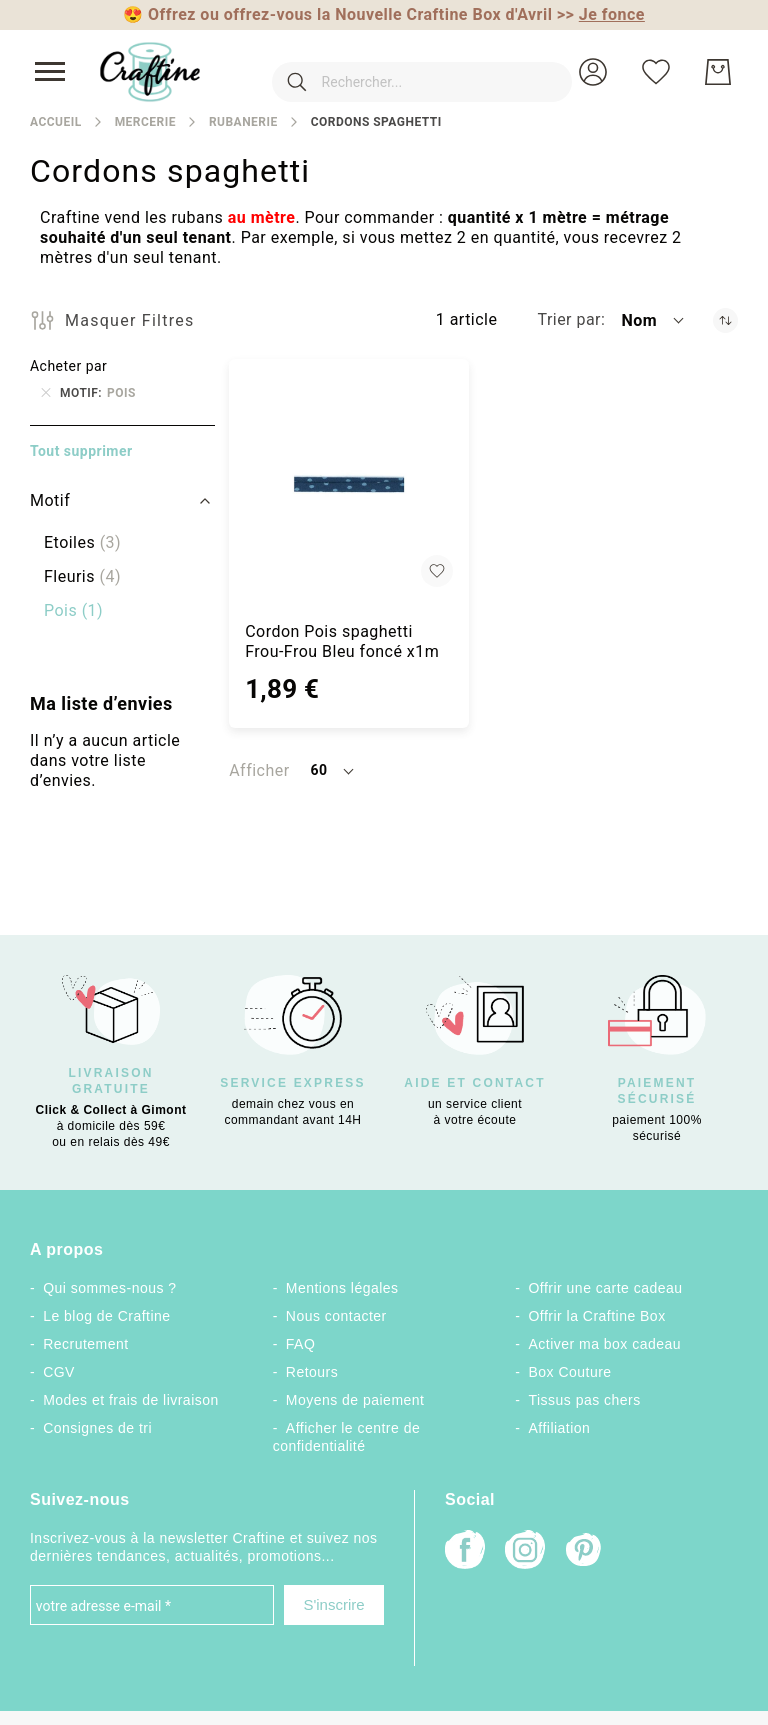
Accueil (56, 122)
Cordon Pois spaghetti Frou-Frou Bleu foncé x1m (342, 641)
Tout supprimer (81, 451)
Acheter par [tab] (68, 366)
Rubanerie (243, 122)
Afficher (259, 770)
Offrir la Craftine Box (597, 1316)
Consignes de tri (97, 1428)
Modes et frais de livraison (131, 1400)
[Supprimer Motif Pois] (46, 393)
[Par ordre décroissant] (725, 320)
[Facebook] (465, 1551)
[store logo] (150, 72)
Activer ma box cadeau (605, 1344)
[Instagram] (525, 1551)
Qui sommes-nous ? (109, 1288)
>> (601, 14)
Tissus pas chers (585, 1400)
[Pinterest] (585, 1552)
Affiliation (560, 1428)
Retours (312, 1372)
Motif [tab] (50, 500)
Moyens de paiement (355, 1400)
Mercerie (145, 122)
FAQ (300, 1344)
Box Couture (570, 1372)
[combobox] (392, 72)
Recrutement (85, 1344)
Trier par (569, 319)
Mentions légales (342, 1288)
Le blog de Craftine (106, 1316)
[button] (593, 72)
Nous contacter (336, 1316)
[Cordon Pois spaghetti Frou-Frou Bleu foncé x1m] (348, 483)
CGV (59, 1372)
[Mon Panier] (718, 72)
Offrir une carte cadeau (606, 1288)
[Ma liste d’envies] (656, 72)
